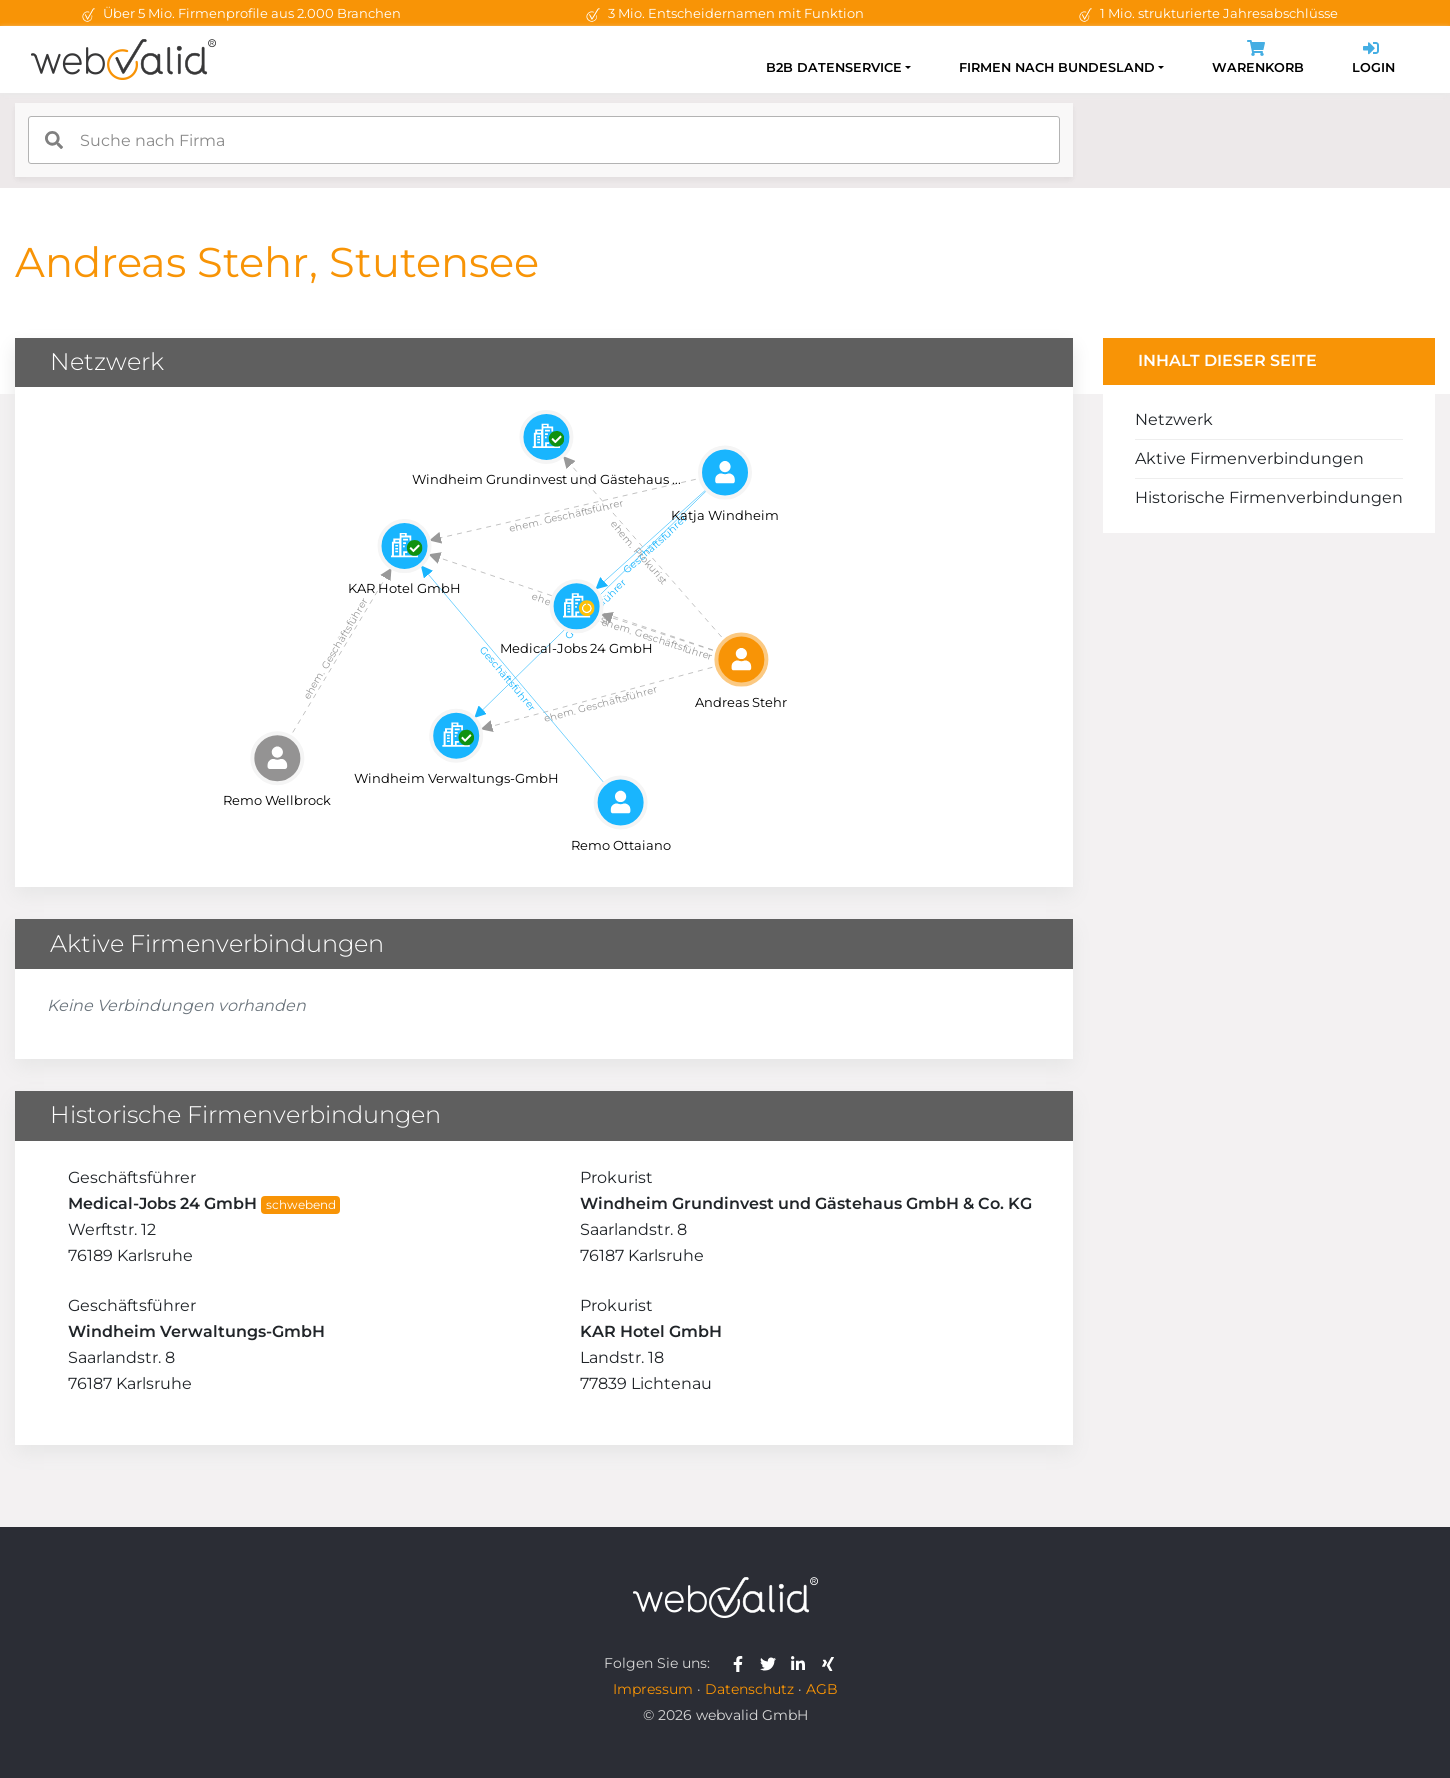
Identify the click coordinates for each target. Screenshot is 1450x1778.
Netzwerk (1174, 419)
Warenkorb (1258, 59)
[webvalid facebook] (742, 1663)
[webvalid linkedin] (802, 1663)
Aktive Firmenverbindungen (1249, 458)
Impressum (653, 1689)
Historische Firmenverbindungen (1269, 497)
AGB (822, 1689)
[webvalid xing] (830, 1663)
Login (1373, 59)
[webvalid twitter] (772, 1663)
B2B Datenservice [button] (834, 67)
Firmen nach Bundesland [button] (1057, 67)
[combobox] (544, 140)
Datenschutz (749, 1689)
